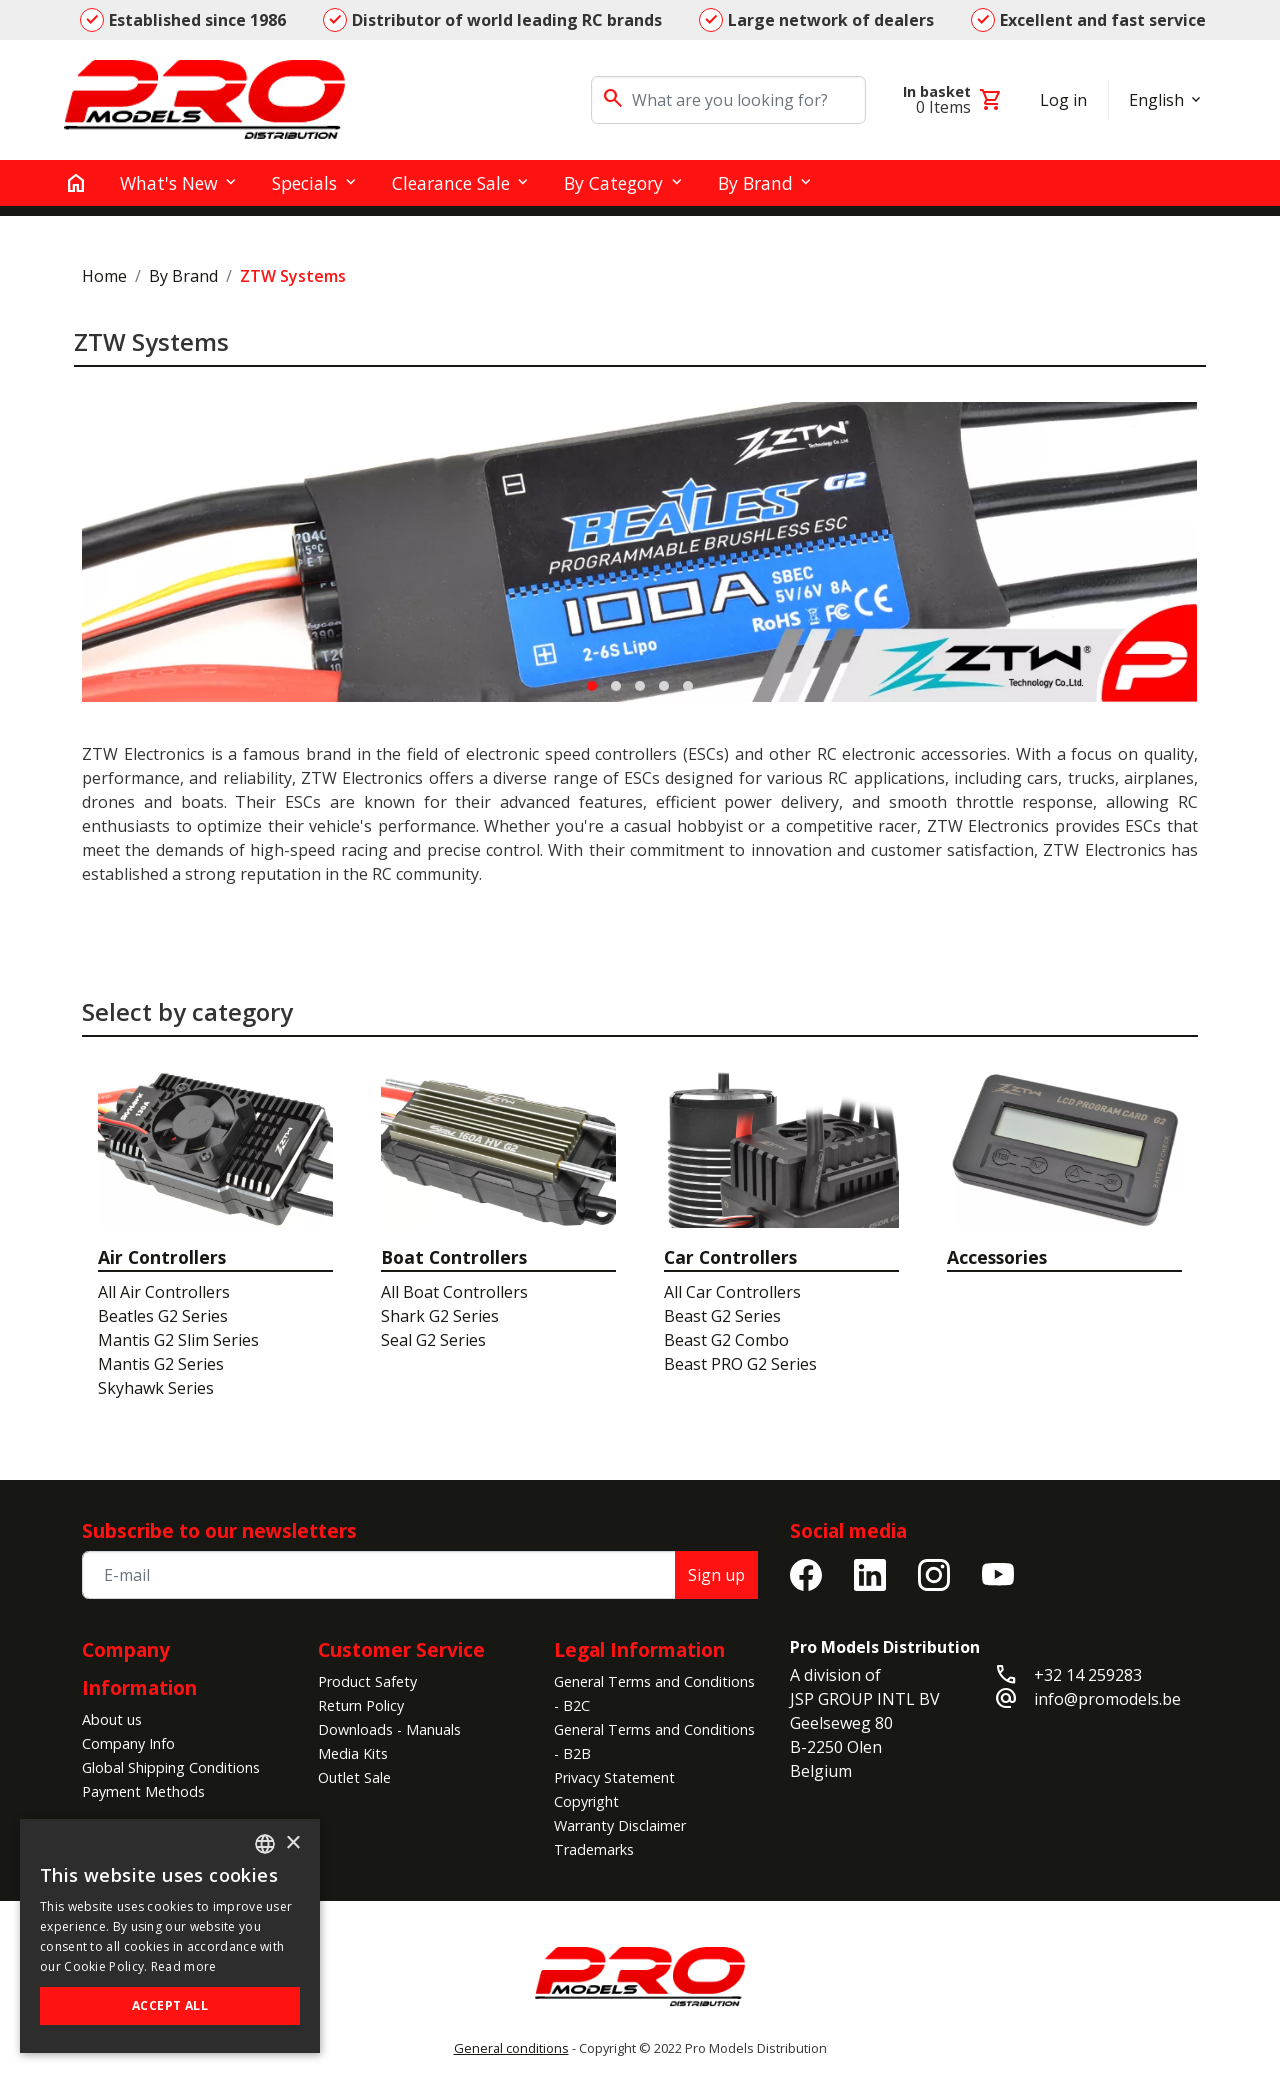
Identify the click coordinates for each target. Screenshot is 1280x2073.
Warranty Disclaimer (620, 1825)
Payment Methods (143, 1791)
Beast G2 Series (722, 1316)
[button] (592, 686)
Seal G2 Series (433, 1340)
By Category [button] (613, 183)
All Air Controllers (164, 1292)
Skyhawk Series (156, 1388)
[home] (76, 183)
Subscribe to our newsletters (219, 1530)
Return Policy (361, 1705)
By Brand (183, 276)
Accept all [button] (170, 2005)
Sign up (716, 1575)
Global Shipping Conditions (171, 1767)
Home (104, 276)
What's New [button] (169, 183)
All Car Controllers (732, 1292)
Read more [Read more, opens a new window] (184, 1966)
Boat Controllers (454, 1257)
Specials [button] (304, 183)
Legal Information (639, 1649)
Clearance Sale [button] (451, 183)
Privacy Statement (614, 1777)
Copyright (586, 1801)
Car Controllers (730, 1257)
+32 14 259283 (1088, 1675)
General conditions (511, 2048)
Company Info (128, 1743)
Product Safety (367, 1681)
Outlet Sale (354, 1777)
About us (112, 1719)
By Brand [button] (755, 183)
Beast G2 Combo (726, 1340)
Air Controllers (162, 1257)
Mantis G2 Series (161, 1364)
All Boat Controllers (454, 1292)
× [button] (292, 1843)
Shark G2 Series (440, 1316)
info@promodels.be (1107, 1699)
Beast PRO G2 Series (740, 1364)
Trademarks (594, 1849)
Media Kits (353, 1753)
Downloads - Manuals (389, 1729)
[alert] (170, 1936)
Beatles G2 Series (163, 1316)
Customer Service (401, 1649)
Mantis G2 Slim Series (178, 1340)
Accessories (997, 1257)
